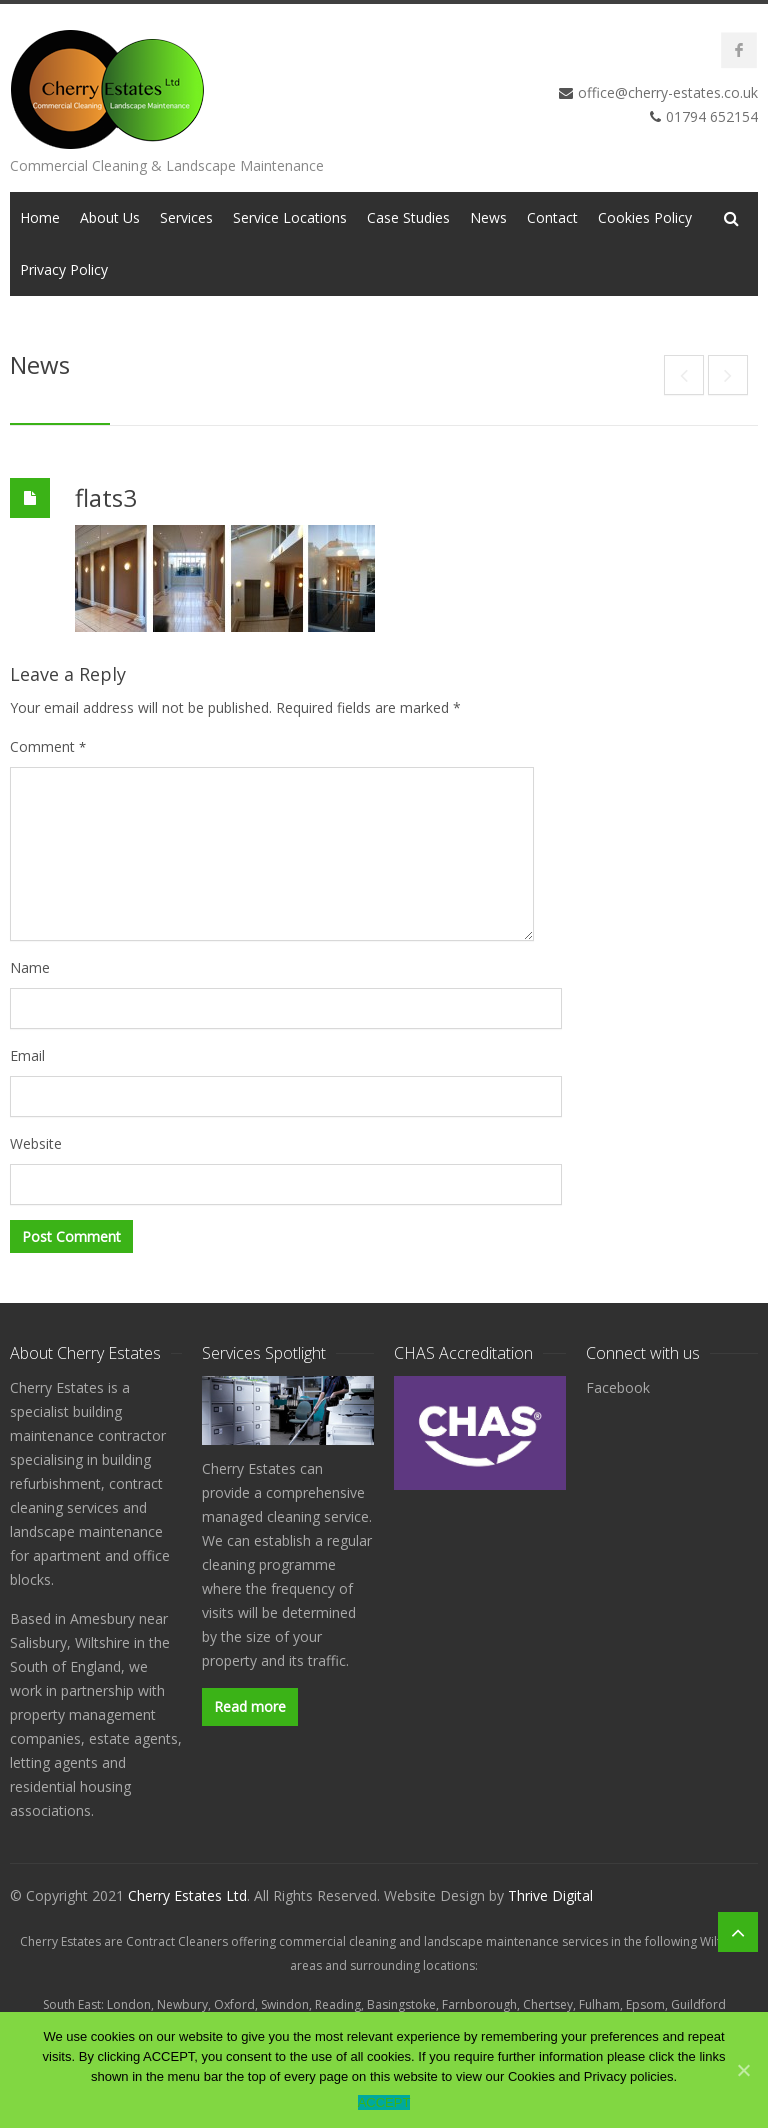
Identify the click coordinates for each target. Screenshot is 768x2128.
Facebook (618, 1387)
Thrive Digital (550, 1895)
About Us (110, 217)
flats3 (106, 497)
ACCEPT (384, 2102)
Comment (48, 746)
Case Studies (408, 217)
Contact (552, 217)
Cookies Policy (645, 217)
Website (36, 1143)
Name (30, 967)
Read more (250, 1706)
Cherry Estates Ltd (187, 1895)
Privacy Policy (64, 269)
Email (27, 1055)
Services (186, 217)
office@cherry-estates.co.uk (668, 92)
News (488, 217)
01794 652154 (712, 116)
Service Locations (290, 217)
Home (40, 217)
